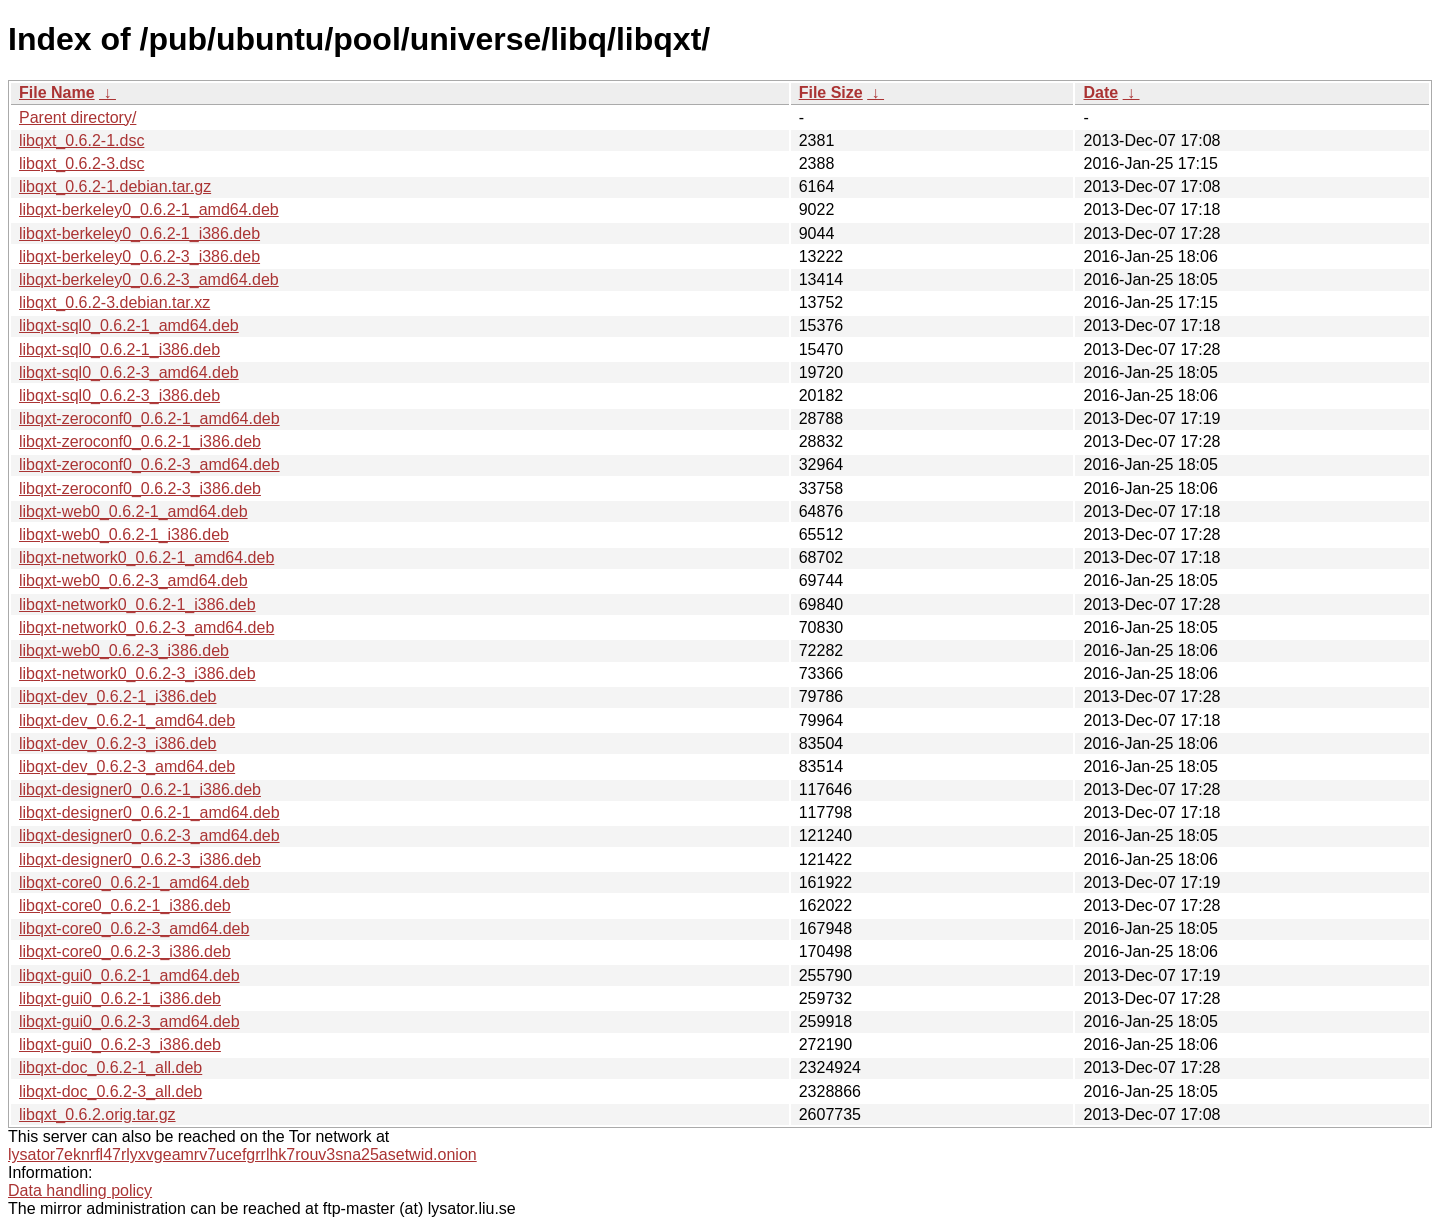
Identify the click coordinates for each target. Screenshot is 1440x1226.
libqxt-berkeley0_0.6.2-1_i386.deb (139, 233)
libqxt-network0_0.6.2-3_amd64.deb (146, 627)
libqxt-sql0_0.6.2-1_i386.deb (119, 349)
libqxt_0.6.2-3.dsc (81, 163)
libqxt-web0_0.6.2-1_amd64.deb (133, 511)
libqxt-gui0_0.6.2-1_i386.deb (120, 998)
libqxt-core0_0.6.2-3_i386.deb (125, 951)
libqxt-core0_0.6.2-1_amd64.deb (134, 882)
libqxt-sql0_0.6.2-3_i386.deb (119, 395)
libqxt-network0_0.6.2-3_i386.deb (137, 673)
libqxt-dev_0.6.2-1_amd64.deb (127, 720)
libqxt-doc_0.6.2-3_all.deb (110, 1091)
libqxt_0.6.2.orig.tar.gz (97, 1114)
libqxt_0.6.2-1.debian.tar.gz (115, 186)
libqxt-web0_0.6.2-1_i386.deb (124, 534)
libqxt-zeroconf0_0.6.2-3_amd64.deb (149, 464)
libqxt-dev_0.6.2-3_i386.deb (117, 743)
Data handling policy (80, 1190)
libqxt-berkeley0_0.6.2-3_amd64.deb (149, 279)
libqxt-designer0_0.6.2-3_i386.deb (140, 859)
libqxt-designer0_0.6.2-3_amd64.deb (149, 835)
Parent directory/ (77, 117)
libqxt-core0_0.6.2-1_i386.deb (125, 905)
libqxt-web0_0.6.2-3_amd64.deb (133, 580)
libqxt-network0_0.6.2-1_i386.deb (137, 604)
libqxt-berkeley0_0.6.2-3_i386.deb (139, 256)
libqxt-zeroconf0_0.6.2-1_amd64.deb (149, 418)
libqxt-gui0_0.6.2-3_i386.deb (120, 1044)
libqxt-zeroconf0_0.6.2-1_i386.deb (140, 441)
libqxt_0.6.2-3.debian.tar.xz (114, 302)
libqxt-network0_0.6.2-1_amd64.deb (146, 557)
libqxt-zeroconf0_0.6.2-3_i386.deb (140, 488)
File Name (57, 92)
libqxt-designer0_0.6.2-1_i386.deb (140, 789)
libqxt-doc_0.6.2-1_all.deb (110, 1067)
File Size (831, 92)
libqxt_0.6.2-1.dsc (81, 140)
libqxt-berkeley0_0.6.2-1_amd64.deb (149, 209)
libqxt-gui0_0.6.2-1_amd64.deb (129, 975)
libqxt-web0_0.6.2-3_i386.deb (124, 650)
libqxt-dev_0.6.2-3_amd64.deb (127, 766)
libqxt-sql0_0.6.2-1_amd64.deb (129, 325)
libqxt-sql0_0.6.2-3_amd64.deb (129, 372)
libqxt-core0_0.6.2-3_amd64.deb (134, 928)
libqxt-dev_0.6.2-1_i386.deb (117, 696)
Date (1100, 92)
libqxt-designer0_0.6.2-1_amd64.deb (149, 812)
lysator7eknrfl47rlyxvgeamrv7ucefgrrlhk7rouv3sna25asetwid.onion (242, 1154)
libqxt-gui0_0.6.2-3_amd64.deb (129, 1021)
